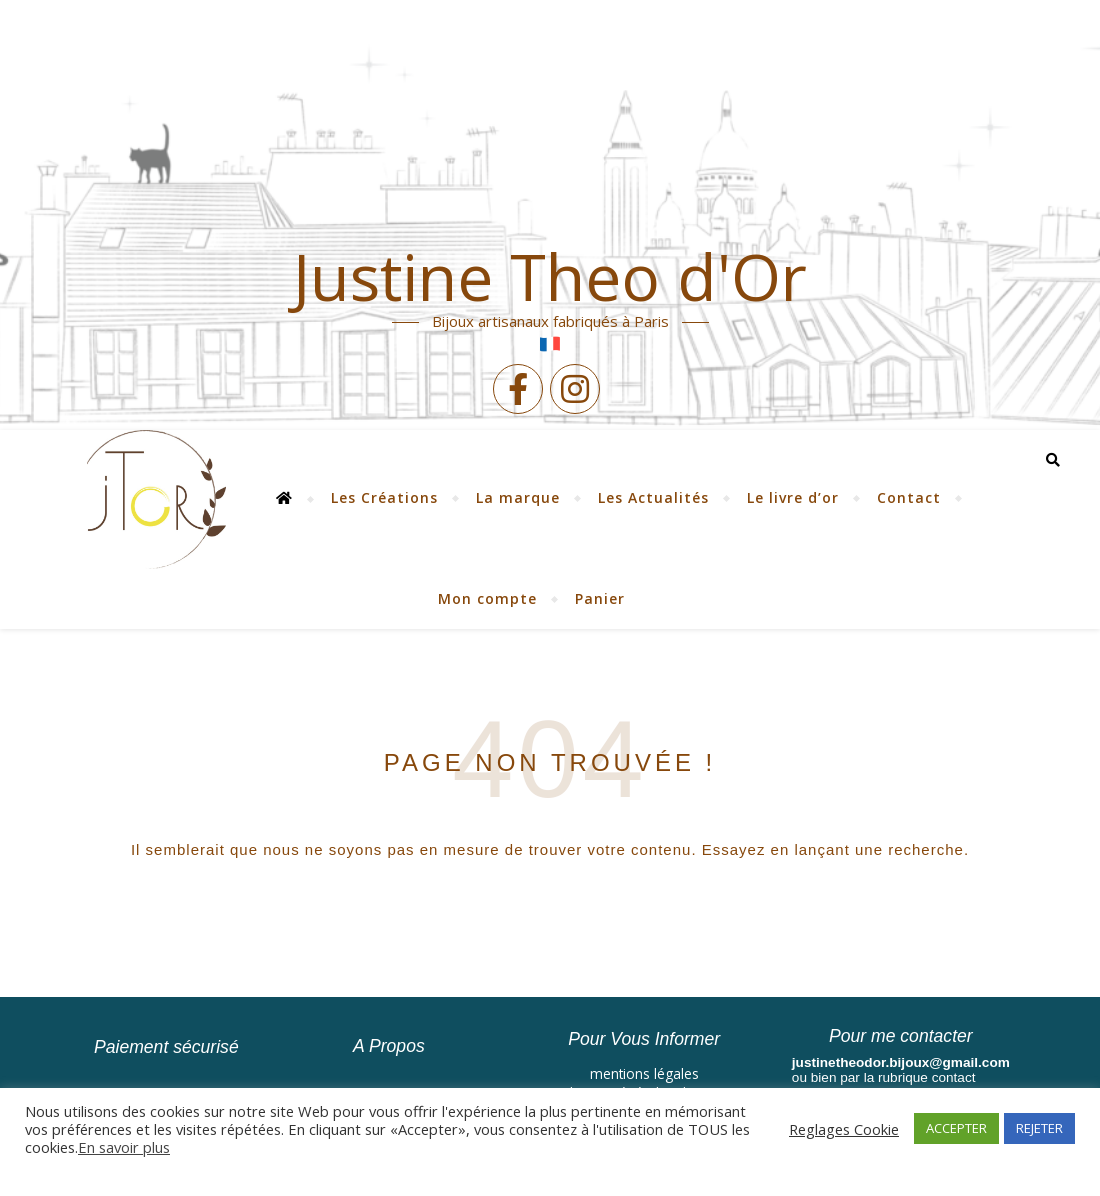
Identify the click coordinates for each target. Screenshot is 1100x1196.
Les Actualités (653, 497)
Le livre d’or (793, 497)
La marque (518, 497)
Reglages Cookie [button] (844, 1129)
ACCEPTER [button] (956, 1128)
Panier (600, 598)
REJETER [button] (1039, 1128)
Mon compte (487, 598)
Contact (909, 497)
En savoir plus (124, 1147)
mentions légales (644, 1073)
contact (954, 1077)
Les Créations (384, 497)
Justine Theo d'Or (550, 277)
